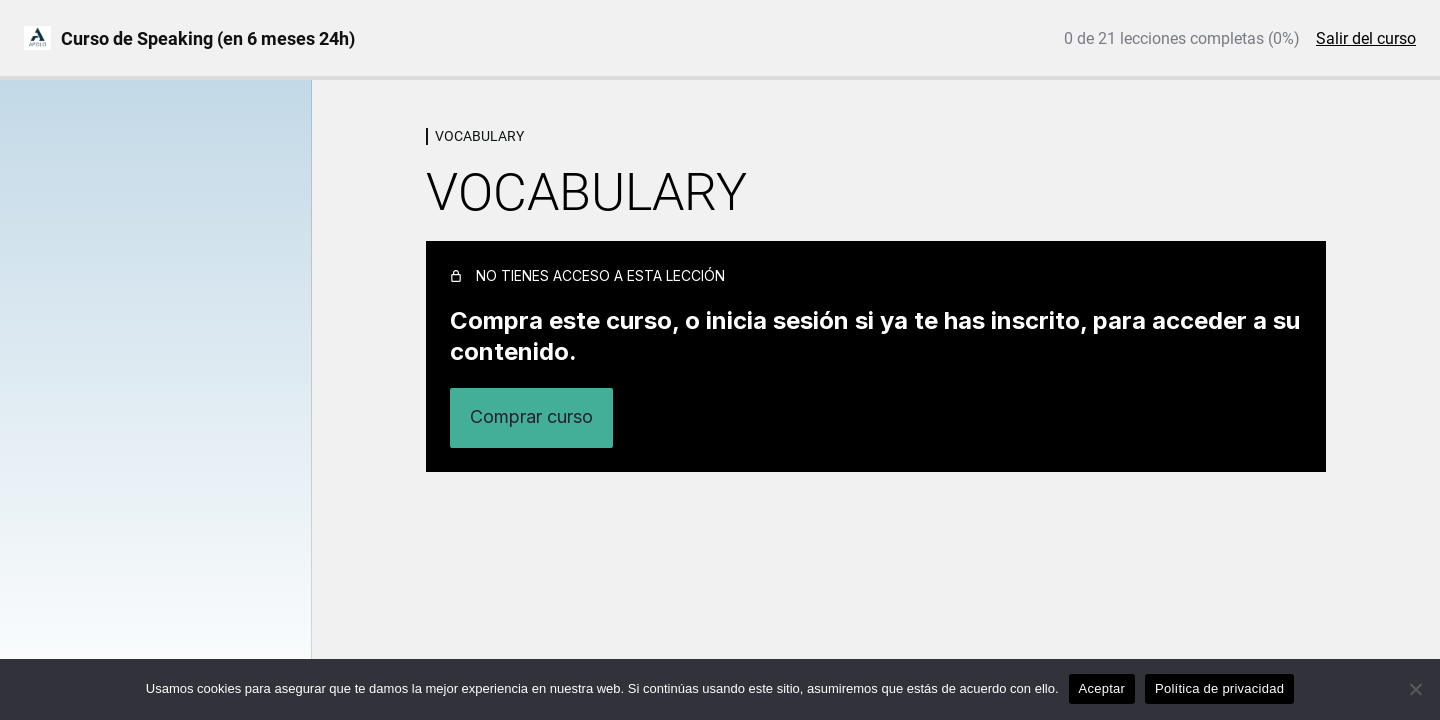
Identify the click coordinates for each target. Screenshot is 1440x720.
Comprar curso (531, 416)
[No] (1415, 689)
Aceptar (1102, 688)
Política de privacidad (1219, 688)
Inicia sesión (1231, 417)
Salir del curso (1366, 38)
